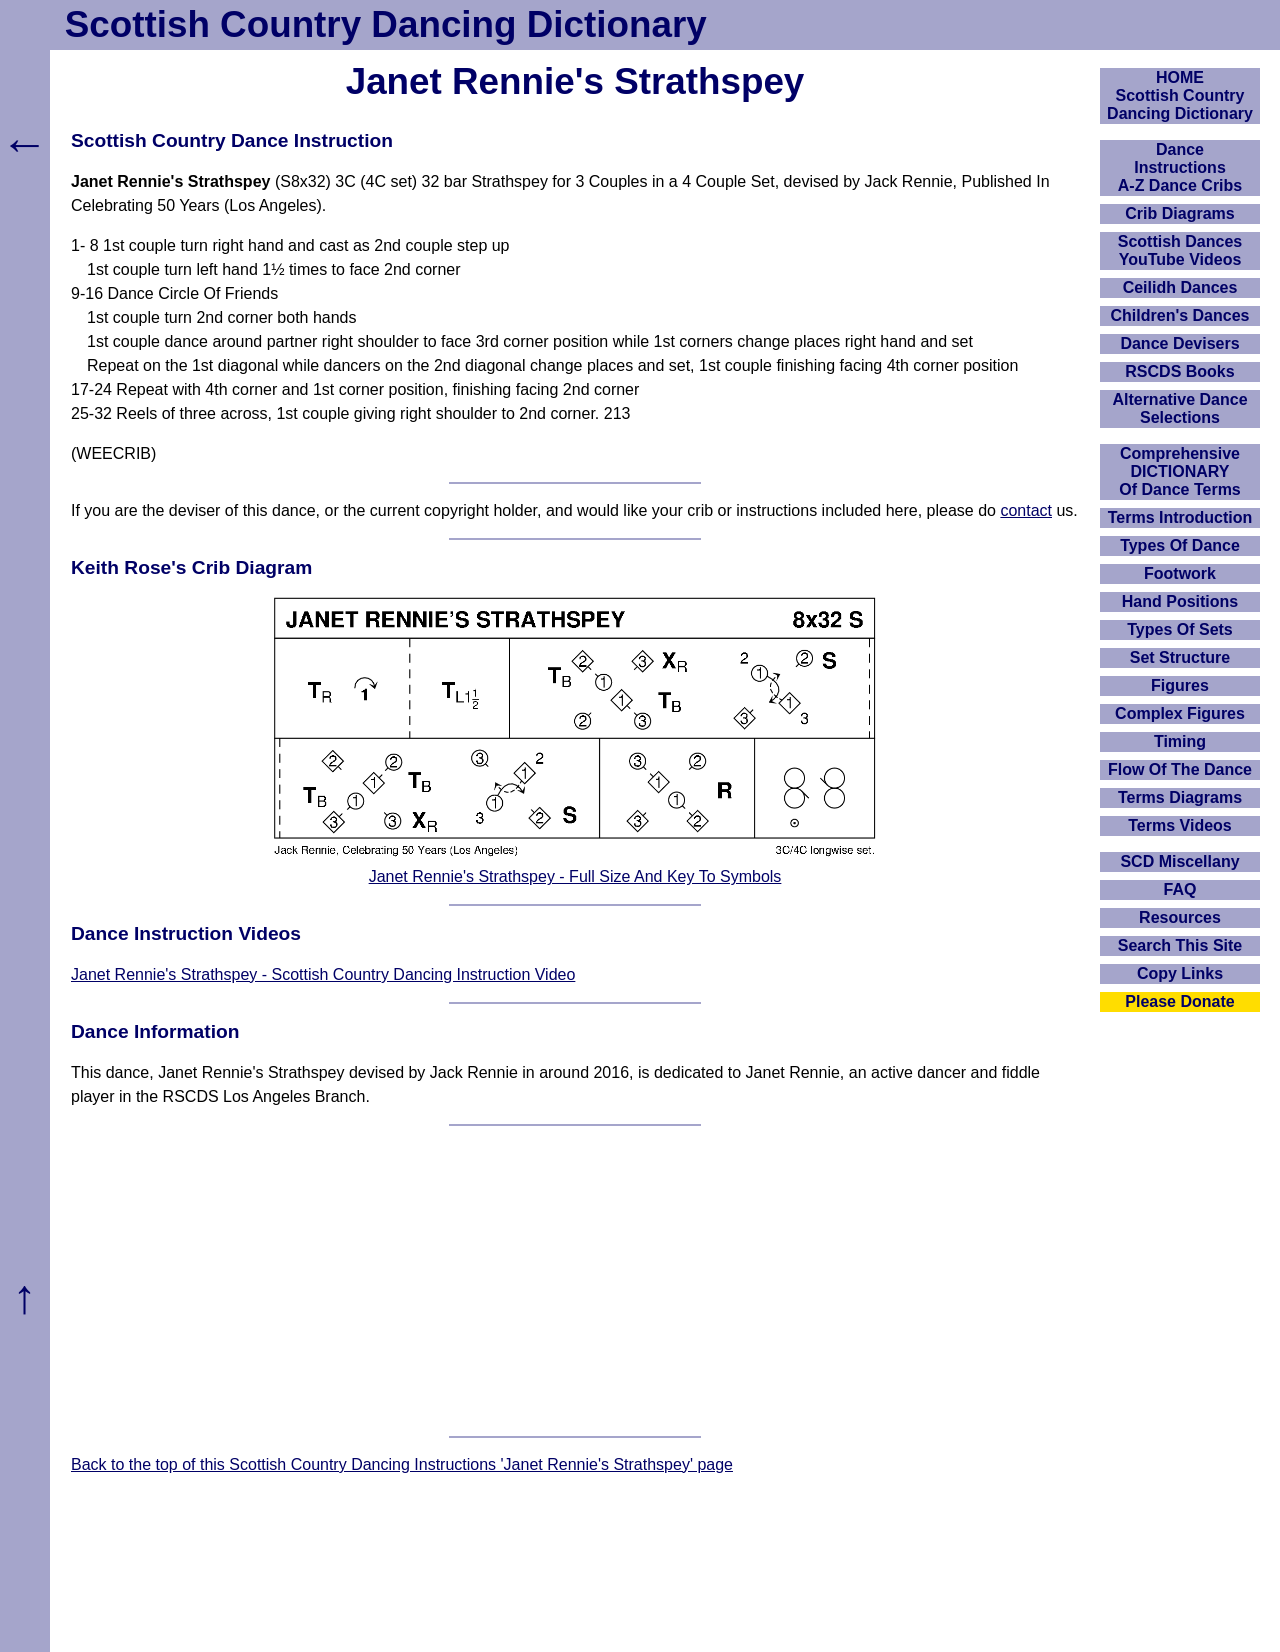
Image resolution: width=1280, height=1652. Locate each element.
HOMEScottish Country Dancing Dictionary (1180, 95)
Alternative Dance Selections (1179, 408)
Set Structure (1180, 657)
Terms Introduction (1180, 517)
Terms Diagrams (1180, 797)
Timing (1180, 741)
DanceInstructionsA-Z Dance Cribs (1180, 167)
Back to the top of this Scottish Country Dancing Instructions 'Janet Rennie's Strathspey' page (402, 1464)
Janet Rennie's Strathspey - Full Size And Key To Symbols (575, 876)
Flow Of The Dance (1180, 769)
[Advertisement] (575, 1281)
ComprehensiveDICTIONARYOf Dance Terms (1180, 471)
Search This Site (1180, 945)
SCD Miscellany (1179, 861)
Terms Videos (1179, 825)
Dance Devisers (1179, 343)
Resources (1180, 917)
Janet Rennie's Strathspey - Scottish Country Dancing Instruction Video (323, 974)
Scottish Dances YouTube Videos (1180, 250)
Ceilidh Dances (1180, 287)
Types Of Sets (1180, 629)
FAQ (1180, 889)
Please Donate (1179, 1001)
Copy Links (1180, 973)
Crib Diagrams (1179, 213)
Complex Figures (1180, 713)
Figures (1180, 685)
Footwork (1180, 573)
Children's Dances (1180, 315)
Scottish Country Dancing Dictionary (386, 24)
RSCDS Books (1179, 371)
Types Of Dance (1180, 545)
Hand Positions (1180, 601)
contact (1026, 510)
